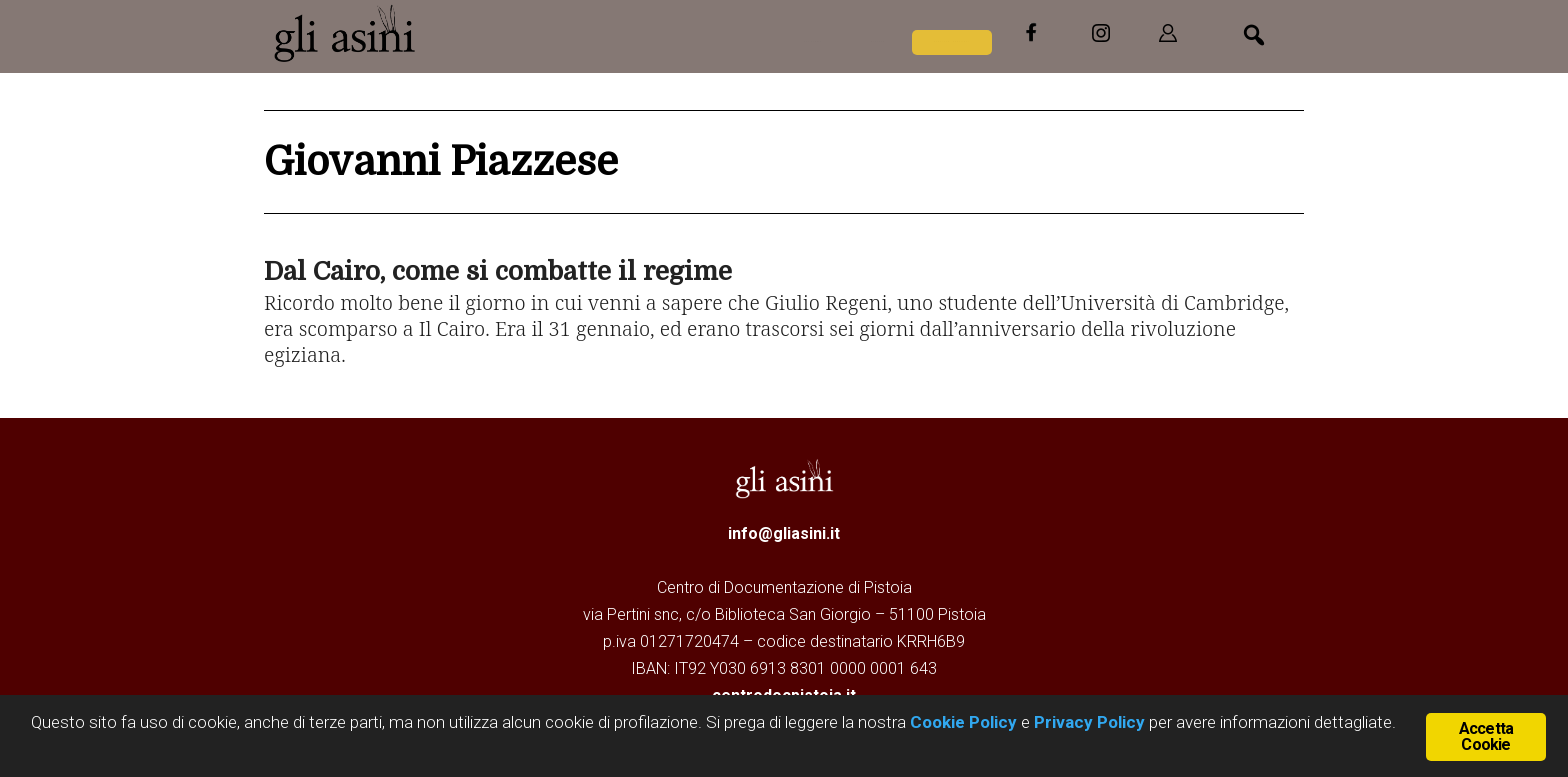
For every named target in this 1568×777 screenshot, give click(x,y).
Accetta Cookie (1486, 736)
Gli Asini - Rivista (344, 33)
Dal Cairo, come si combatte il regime (498, 271)
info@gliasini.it (784, 533)
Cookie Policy (961, 725)
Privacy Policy (1089, 725)
